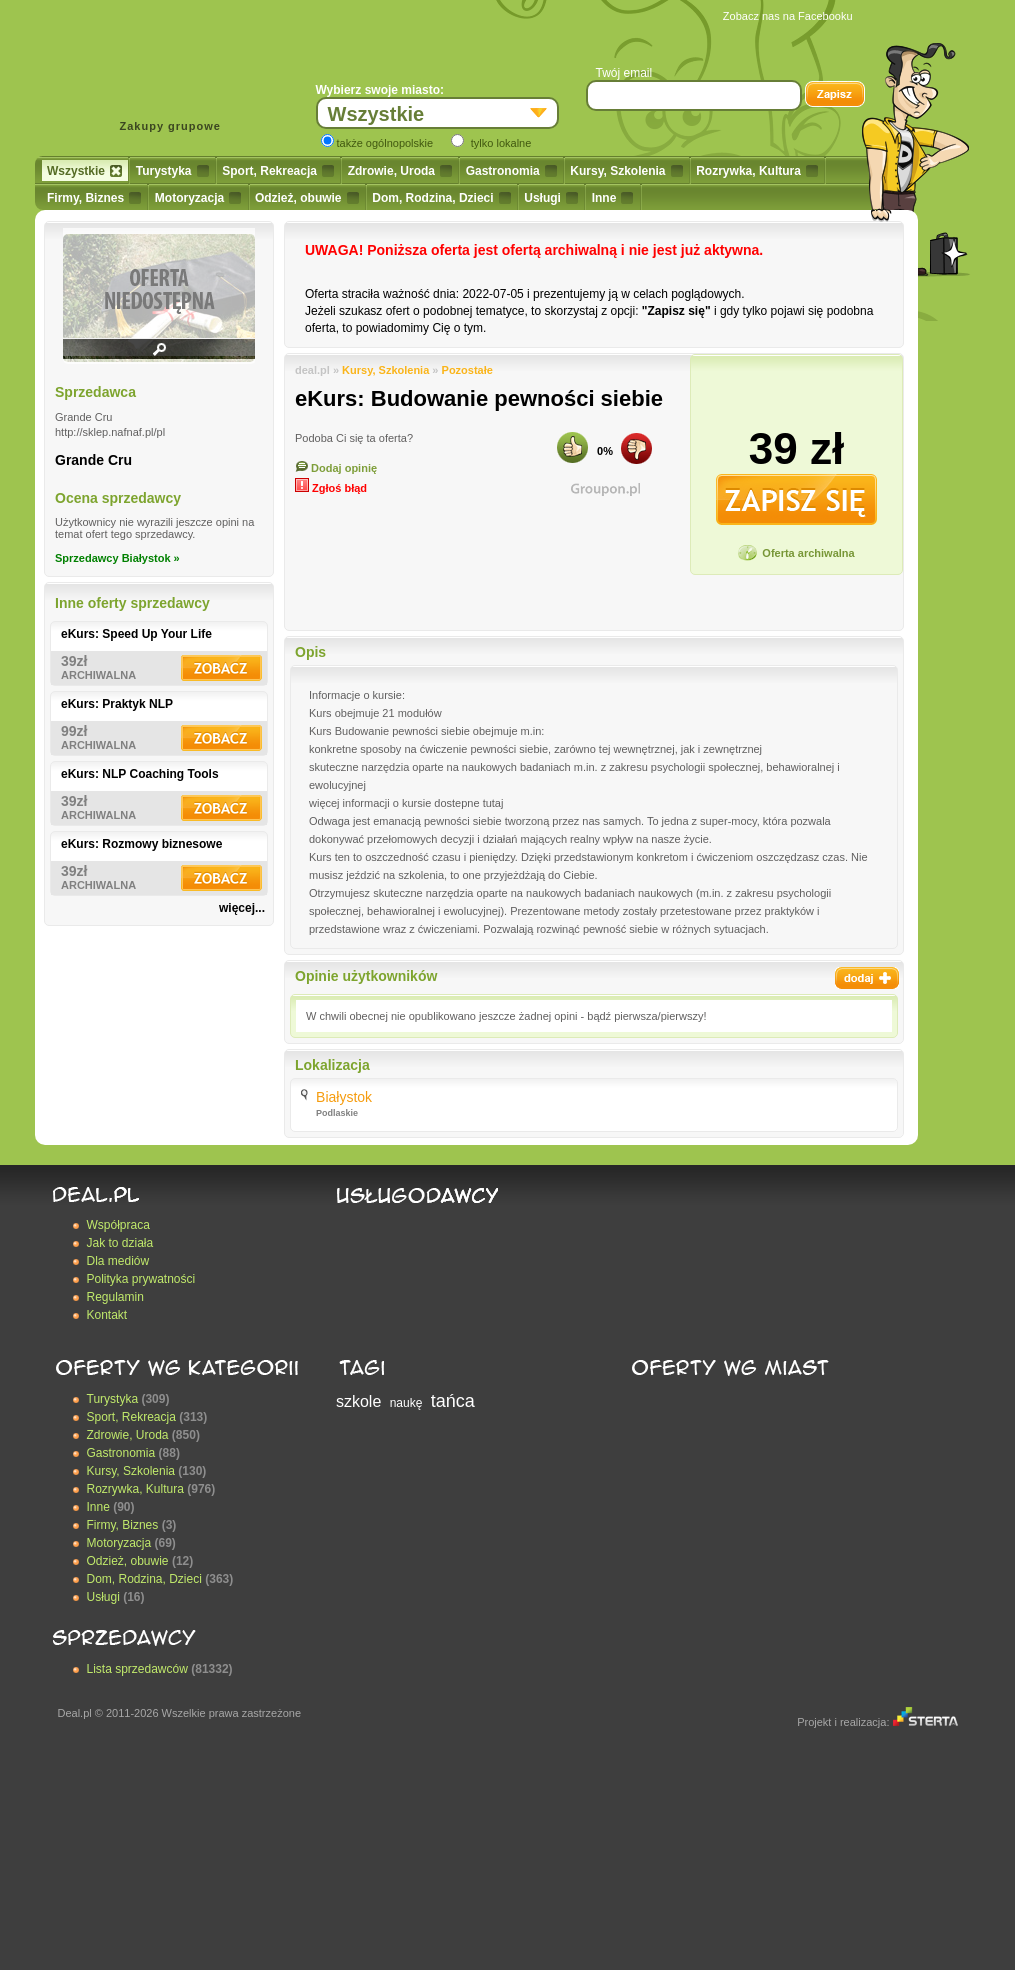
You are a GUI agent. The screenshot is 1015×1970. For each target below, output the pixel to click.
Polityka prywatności (141, 1279)
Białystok (344, 1097)
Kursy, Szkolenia (626, 171)
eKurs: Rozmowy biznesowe (141, 844)
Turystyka (172, 171)
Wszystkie (84, 171)
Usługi (551, 198)
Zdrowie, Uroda (400, 171)
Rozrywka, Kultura (757, 171)
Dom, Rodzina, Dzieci (441, 198)
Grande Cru (93, 460)
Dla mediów (118, 1261)
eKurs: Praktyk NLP (117, 704)
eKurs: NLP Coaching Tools (140, 774)
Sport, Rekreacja (278, 171)
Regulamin (115, 1297)
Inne (613, 198)
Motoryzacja (198, 198)
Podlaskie (337, 1113)
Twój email (624, 73)
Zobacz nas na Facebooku (788, 16)
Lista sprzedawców (137, 1669)
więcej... (242, 908)
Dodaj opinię (336, 468)
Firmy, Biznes (94, 198)
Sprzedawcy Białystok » (117, 558)
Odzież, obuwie (307, 198)
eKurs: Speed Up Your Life (136, 634)
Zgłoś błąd (331, 488)
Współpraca (118, 1225)
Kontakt (107, 1315)
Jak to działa (120, 1243)
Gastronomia (511, 171)
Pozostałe (467, 370)
